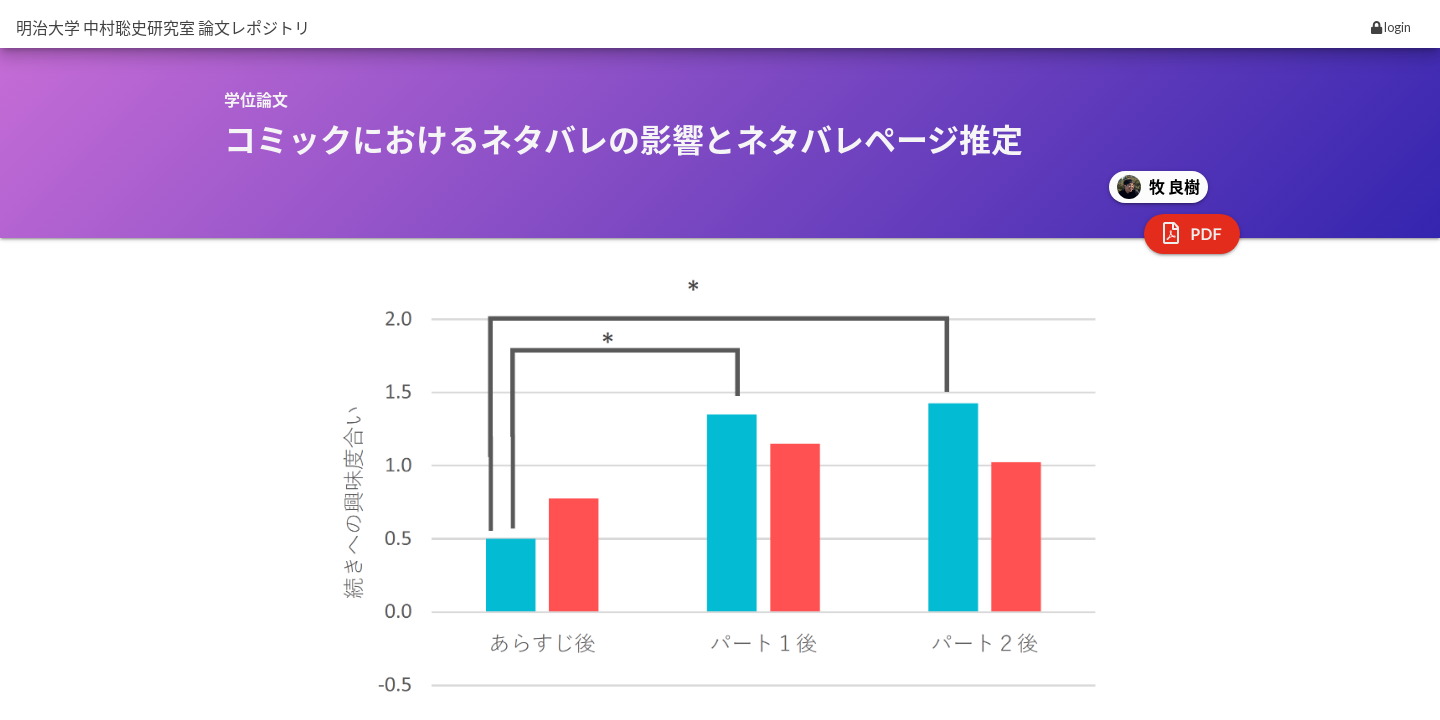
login (1391, 27)
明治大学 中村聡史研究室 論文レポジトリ (163, 27)
